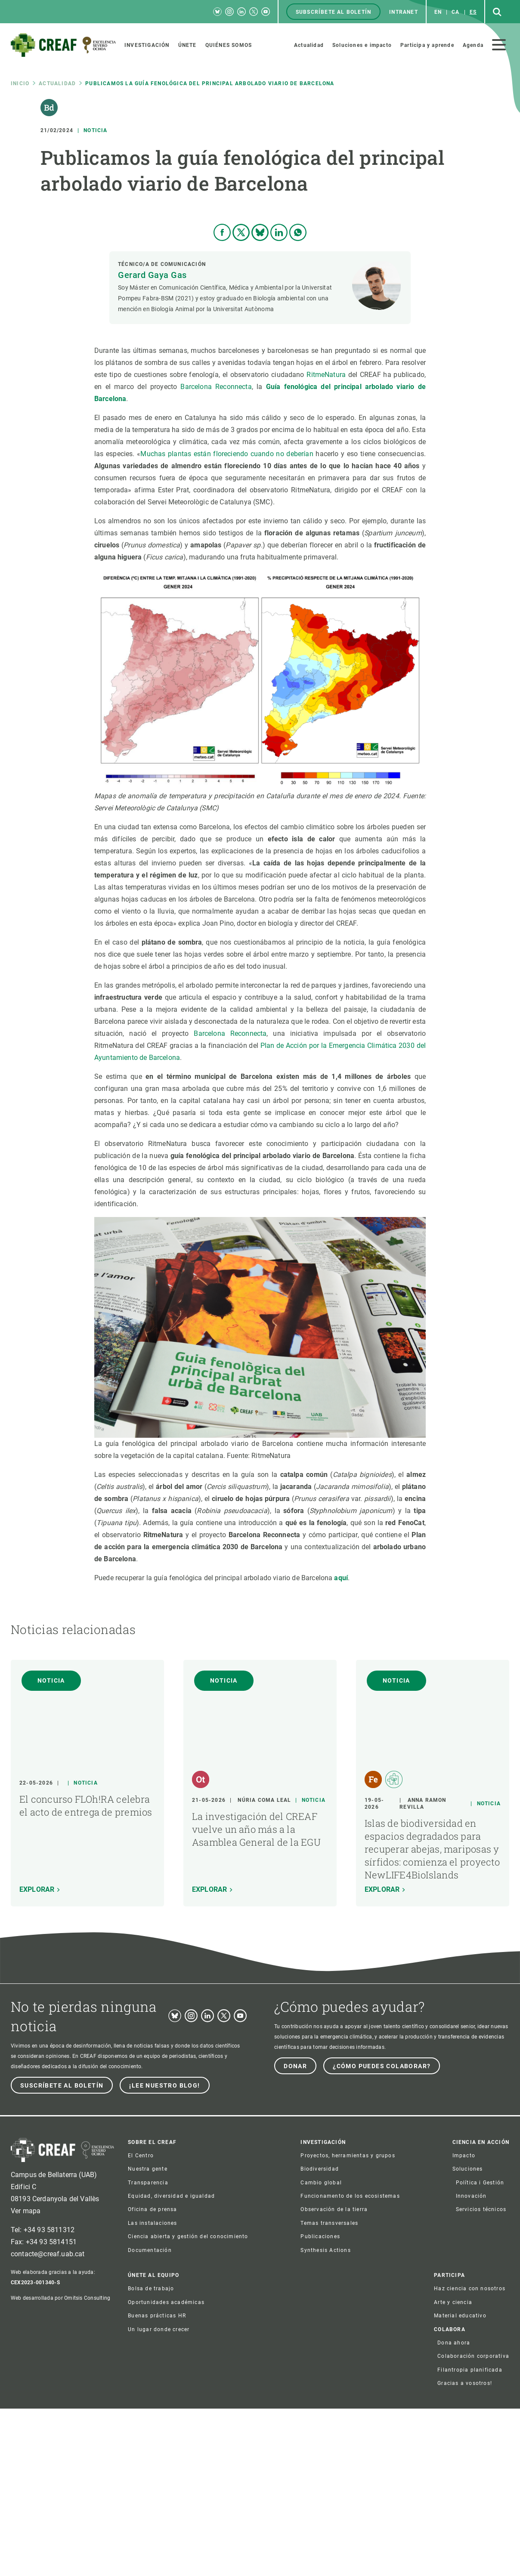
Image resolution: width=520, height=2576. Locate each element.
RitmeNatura (326, 542)
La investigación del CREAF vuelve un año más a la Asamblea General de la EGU (256, 1996)
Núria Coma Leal (264, 1967)
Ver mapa (25, 2378)
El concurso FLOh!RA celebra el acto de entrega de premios (85, 1973)
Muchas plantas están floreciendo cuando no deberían (228, 621)
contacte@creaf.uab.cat (48, 2421)
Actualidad (57, 83)
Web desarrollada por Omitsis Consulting (60, 2465)
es (473, 12)
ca (455, 12)
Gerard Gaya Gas (152, 442)
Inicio (20, 83)
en (438, 12)
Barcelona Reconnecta (215, 554)
